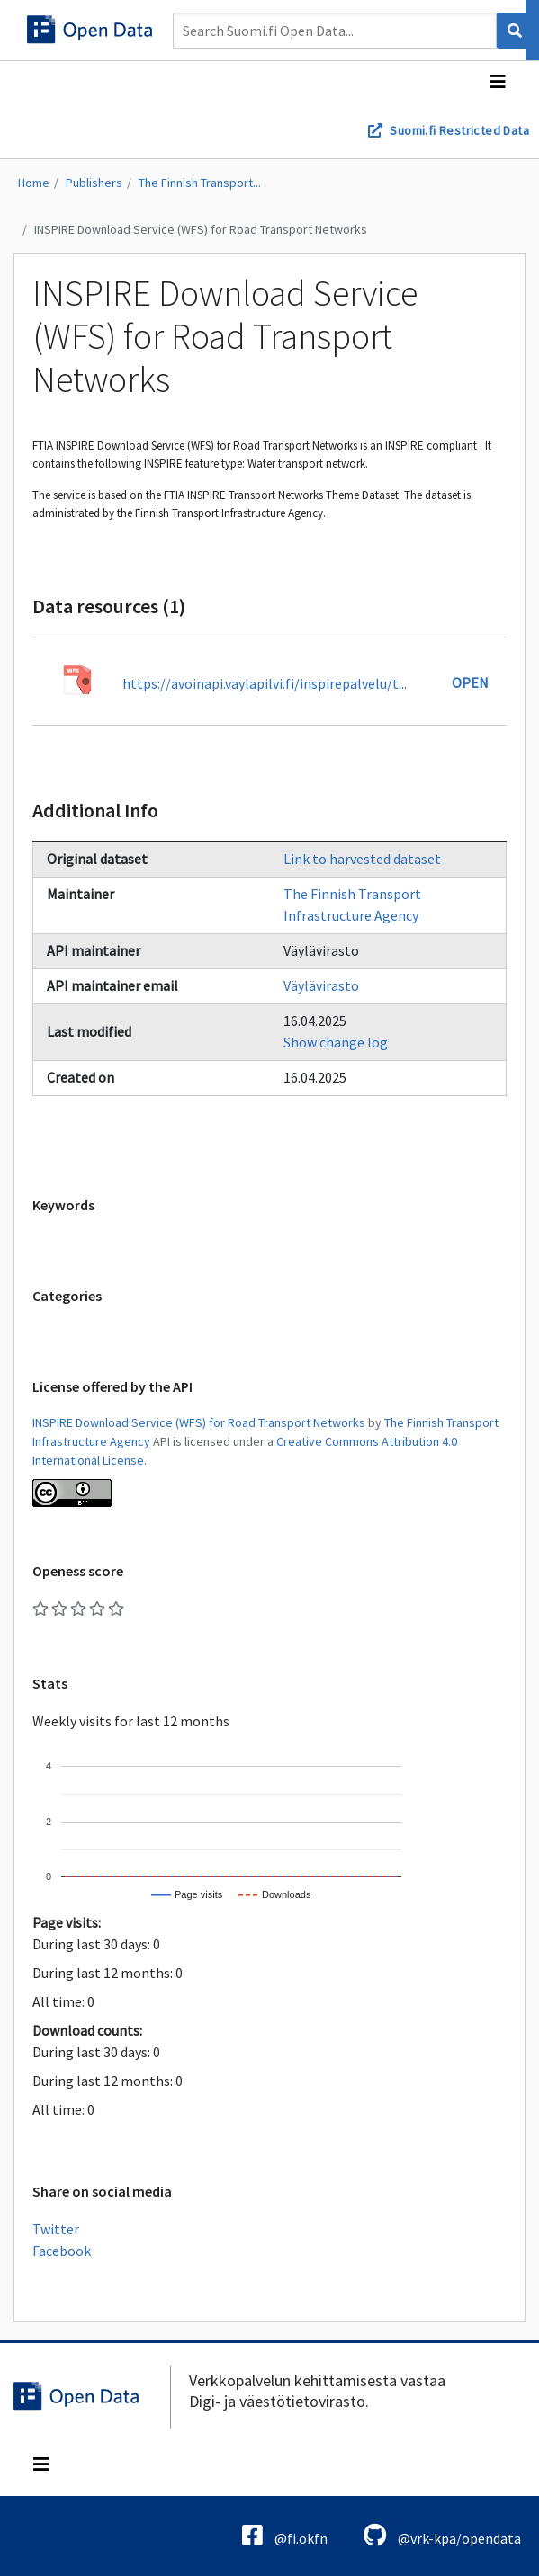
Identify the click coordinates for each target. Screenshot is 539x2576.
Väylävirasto (321, 985)
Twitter (55, 2229)
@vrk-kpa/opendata (442, 2535)
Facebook (61, 2251)
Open (470, 682)
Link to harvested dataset (362, 859)
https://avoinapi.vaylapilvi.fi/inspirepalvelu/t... (264, 683)
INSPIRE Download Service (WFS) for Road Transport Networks (200, 229)
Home (33, 182)
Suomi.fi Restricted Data (459, 130)
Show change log (335, 1042)
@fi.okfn (285, 2535)
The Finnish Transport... (200, 182)
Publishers (94, 182)
